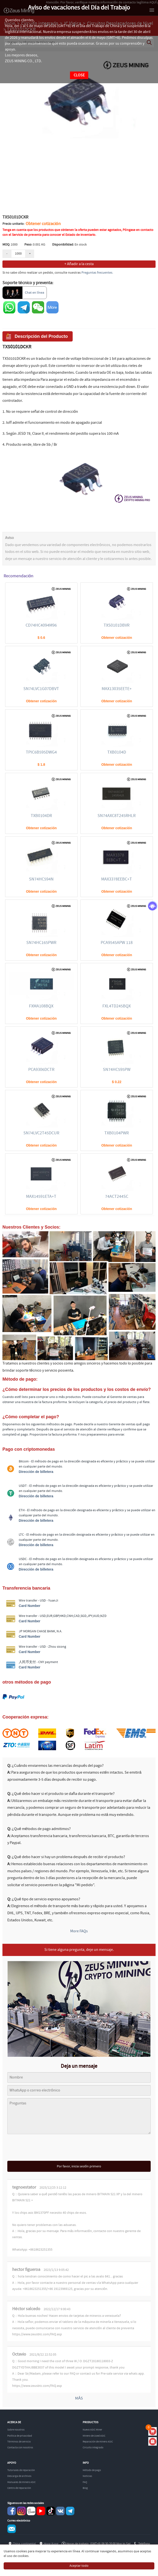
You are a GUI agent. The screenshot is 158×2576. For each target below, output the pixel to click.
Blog (85, 2488)
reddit (31, 2511)
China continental (24, 2544)
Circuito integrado (93, 2447)
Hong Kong (51, 2544)
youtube (41, 2511)
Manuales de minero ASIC (21, 2482)
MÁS (79, 2398)
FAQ (85, 2482)
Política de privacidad (19, 2436)
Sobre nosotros (16, 2429)
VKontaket (60, 2511)
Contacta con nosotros (20, 2447)
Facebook (11, 2511)
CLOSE (79, 75)
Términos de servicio (19, 2441)
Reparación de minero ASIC (98, 2441)
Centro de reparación (19, 2488)
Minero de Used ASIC (94, 2436)
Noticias (87, 2476)
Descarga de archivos (19, 2476)
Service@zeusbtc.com (11, 2528)
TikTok (50, 2511)
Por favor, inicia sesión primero (79, 2166)
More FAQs (79, 1931)
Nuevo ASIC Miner (92, 2429)
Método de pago (92, 2470)
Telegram (70, 2511)
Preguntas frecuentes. (97, 272)
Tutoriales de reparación (21, 2470)
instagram (21, 2511)
